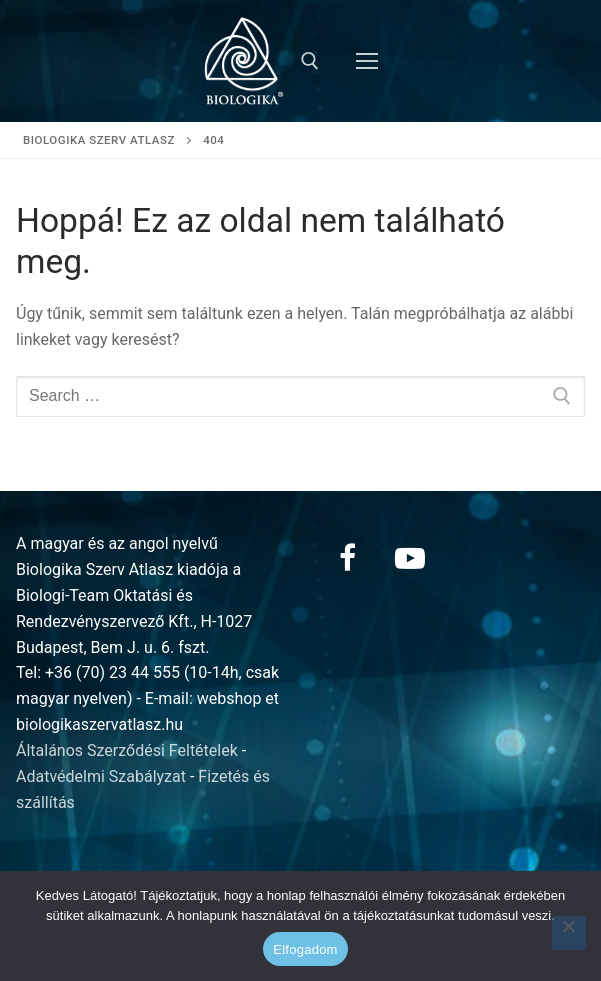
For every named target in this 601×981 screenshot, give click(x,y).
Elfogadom (305, 949)
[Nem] (569, 933)
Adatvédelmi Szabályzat (101, 776)
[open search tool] (310, 61)
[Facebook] (348, 558)
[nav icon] (367, 61)
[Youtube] (410, 558)
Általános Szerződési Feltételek (127, 750)
